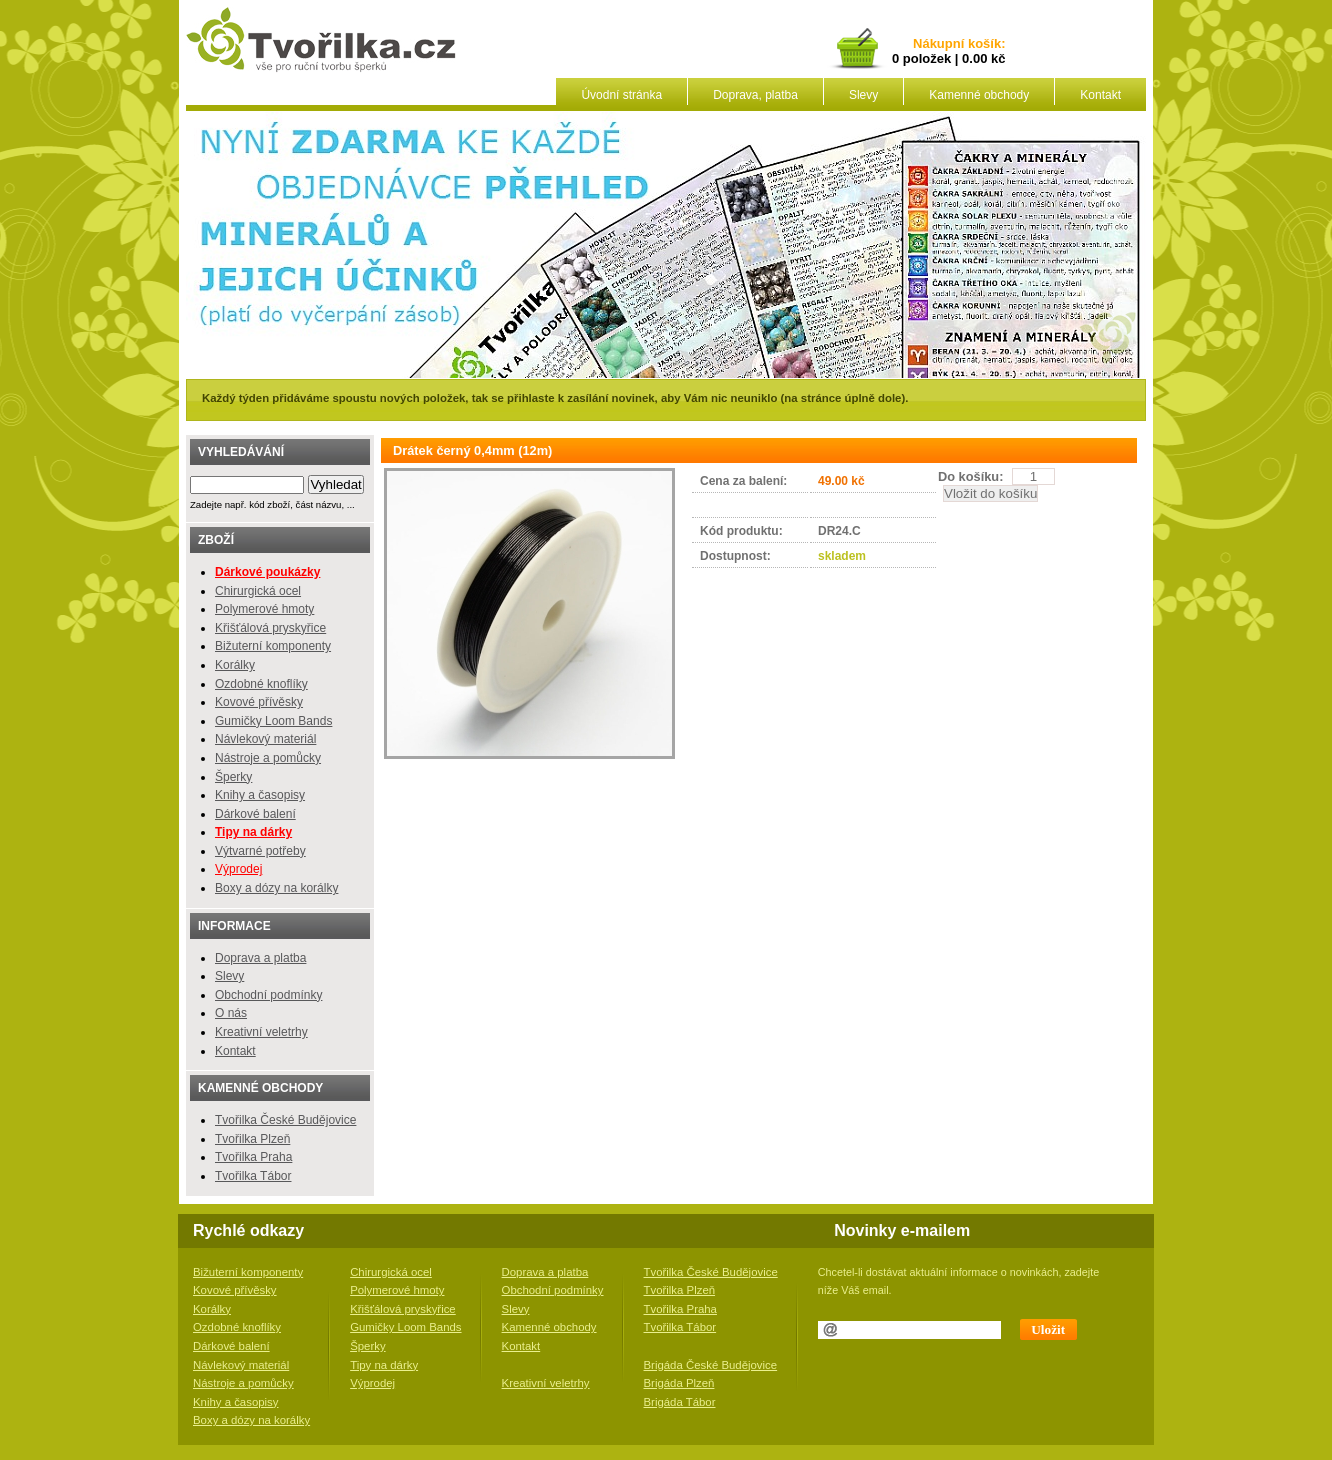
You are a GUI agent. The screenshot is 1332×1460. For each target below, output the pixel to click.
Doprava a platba (260, 958)
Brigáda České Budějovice (711, 1365)
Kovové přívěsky (259, 702)
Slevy (863, 95)
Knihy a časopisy (260, 795)
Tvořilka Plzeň (252, 1139)
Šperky (233, 777)
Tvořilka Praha (253, 1157)
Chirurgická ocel (258, 591)
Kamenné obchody (979, 95)
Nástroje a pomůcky (268, 758)
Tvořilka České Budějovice (285, 1120)
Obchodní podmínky (268, 995)
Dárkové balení (255, 814)
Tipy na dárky (384, 1365)
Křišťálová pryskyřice (270, 628)
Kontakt (1100, 95)
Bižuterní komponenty (273, 646)
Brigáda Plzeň (679, 1383)
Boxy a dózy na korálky (276, 888)
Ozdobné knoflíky (261, 684)
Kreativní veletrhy (261, 1032)
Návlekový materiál (265, 739)
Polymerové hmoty (264, 609)
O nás (231, 1013)
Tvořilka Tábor (253, 1176)
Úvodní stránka (621, 95)
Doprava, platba (755, 95)
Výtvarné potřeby (260, 851)
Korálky (235, 665)
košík (981, 44)
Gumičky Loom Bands (273, 721)
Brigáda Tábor (680, 1402)
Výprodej (238, 869)
